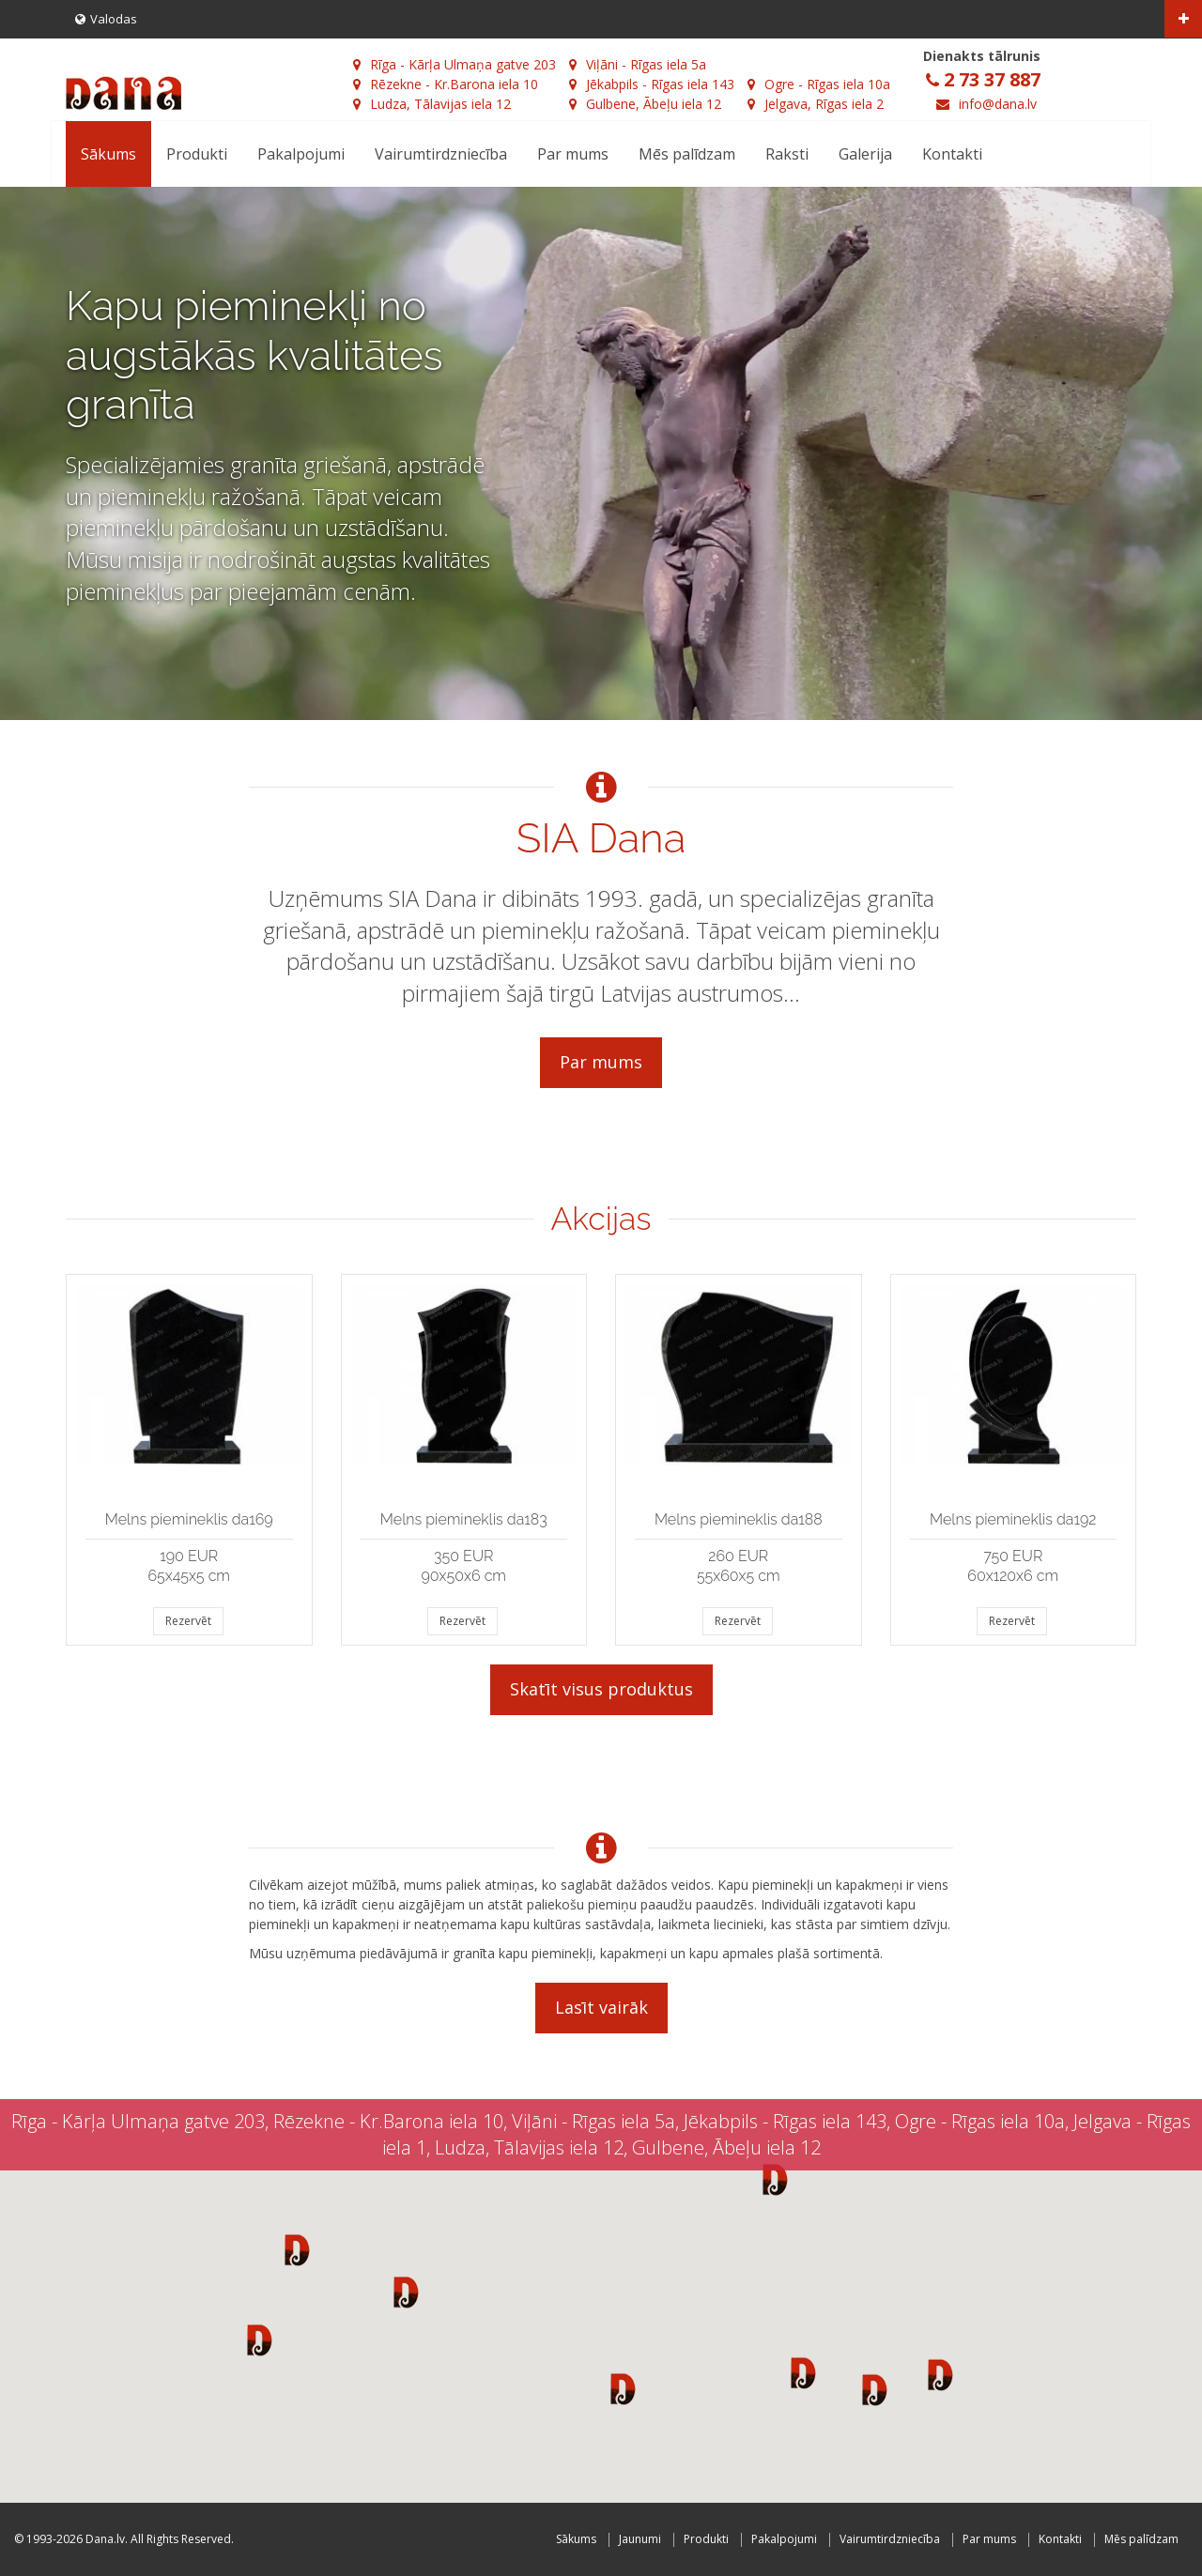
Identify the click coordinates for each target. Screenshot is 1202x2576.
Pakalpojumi (301, 154)
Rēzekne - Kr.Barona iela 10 (445, 84)
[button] (297, 2249)
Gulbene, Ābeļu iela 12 (645, 104)
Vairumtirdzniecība (441, 154)
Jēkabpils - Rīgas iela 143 (651, 84)
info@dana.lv (998, 104)
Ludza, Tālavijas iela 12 (432, 104)
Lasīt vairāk (601, 2007)
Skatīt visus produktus (601, 1689)
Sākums (108, 154)
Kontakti (952, 154)
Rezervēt (188, 1621)
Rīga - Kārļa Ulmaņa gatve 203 (454, 64)
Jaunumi (640, 2539)
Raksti (787, 154)
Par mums (573, 154)
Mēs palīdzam (687, 154)
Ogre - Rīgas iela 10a (818, 84)
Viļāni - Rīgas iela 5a (637, 64)
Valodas (106, 18)
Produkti (196, 154)
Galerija (865, 154)
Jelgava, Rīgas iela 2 (815, 104)
